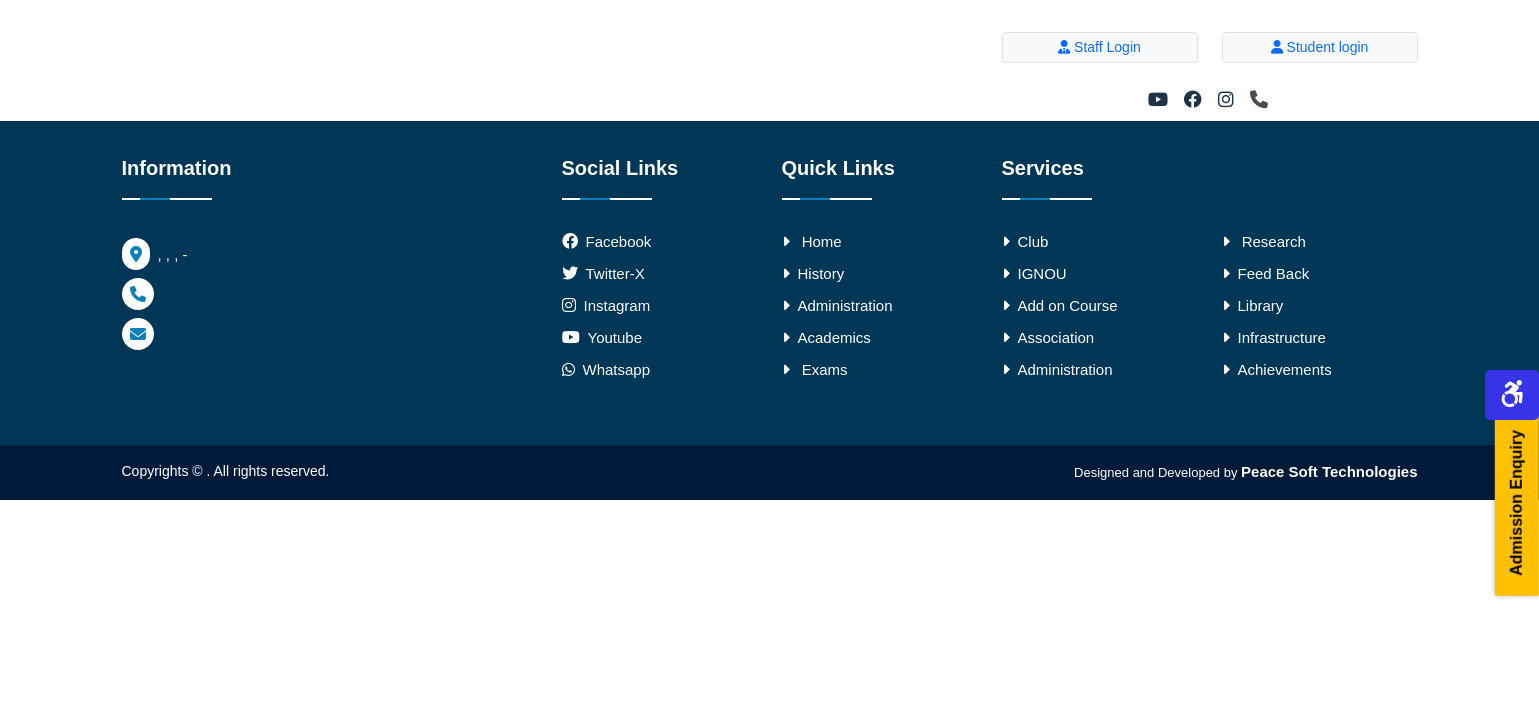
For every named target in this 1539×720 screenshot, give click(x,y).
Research (1264, 241)
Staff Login (1099, 47)
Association (1048, 337)
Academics (826, 337)
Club (1025, 241)
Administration (837, 305)
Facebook (619, 241)
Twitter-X (615, 273)
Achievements (1277, 369)
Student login (1320, 47)
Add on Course (1060, 305)
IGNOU (1034, 273)
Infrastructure (1274, 337)
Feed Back (1266, 273)
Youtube (615, 337)
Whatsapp (606, 369)
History (813, 273)
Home (812, 241)
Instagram (617, 305)
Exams (815, 369)
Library (1253, 305)
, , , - (155, 254)
